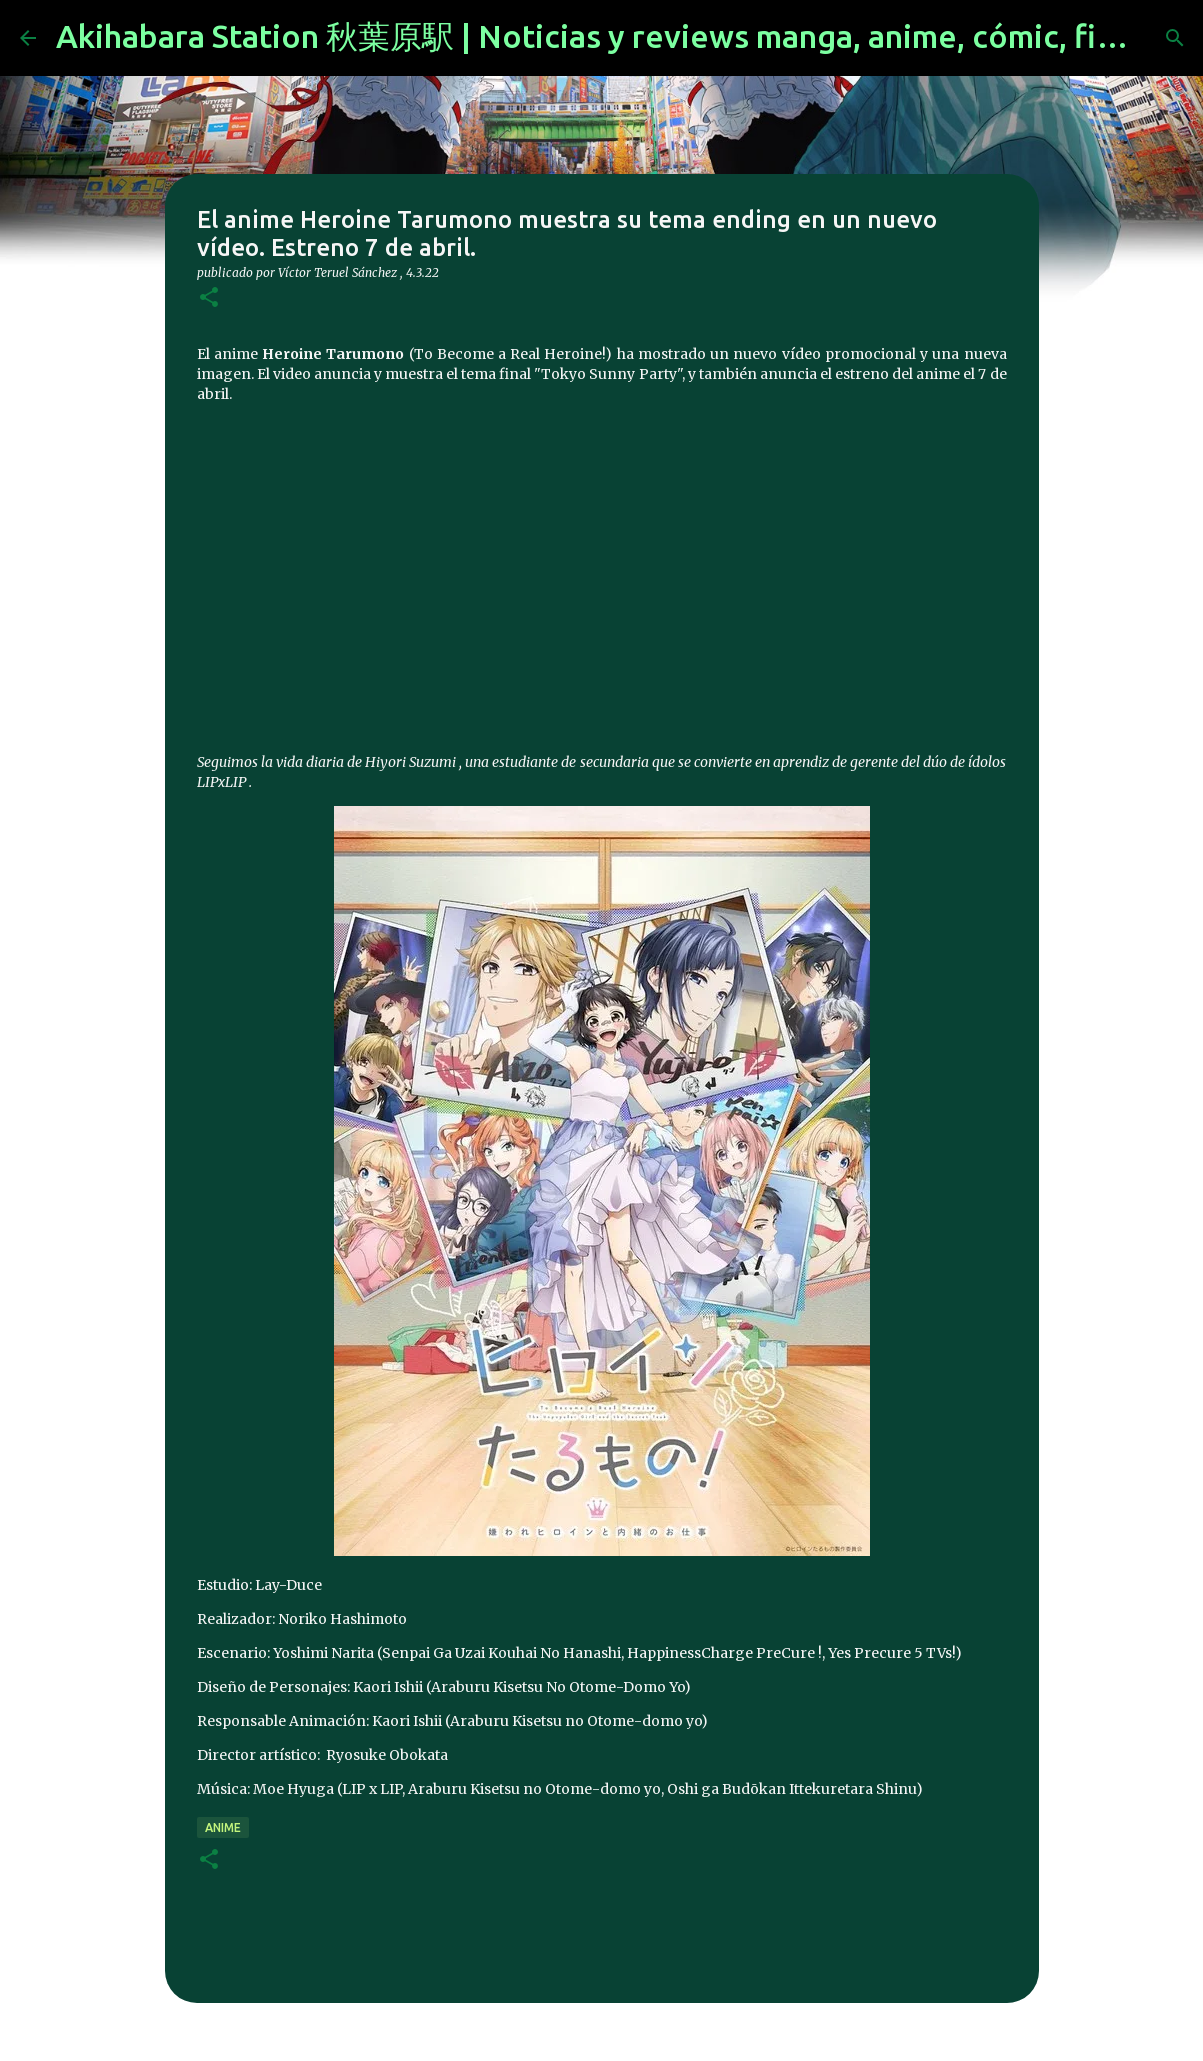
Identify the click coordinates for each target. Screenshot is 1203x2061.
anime (223, 1827)
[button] (209, 298)
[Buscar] (1175, 38)
